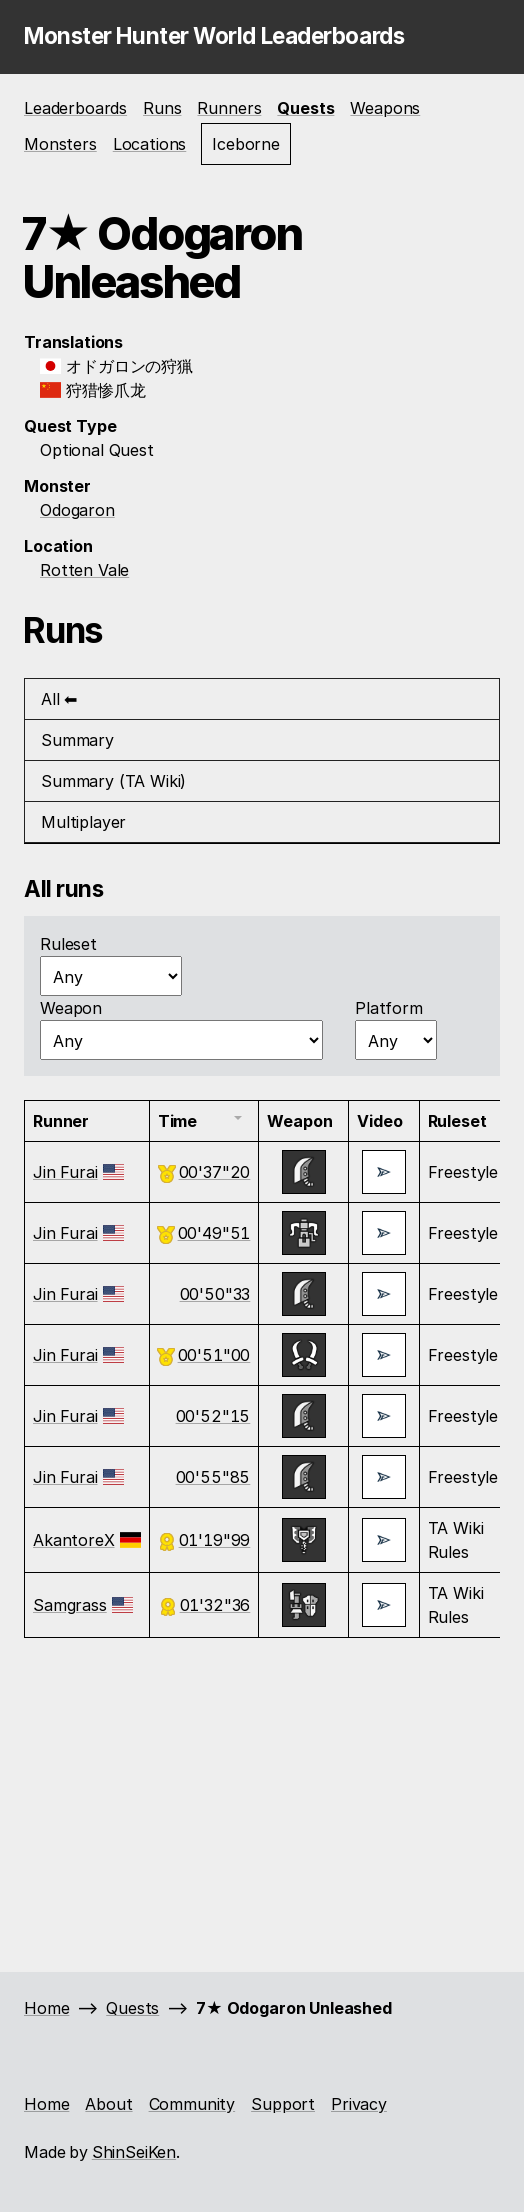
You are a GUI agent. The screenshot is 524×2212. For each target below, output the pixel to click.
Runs (162, 108)
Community (192, 2104)
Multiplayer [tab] (83, 822)
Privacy (359, 2104)
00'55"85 (213, 1477)
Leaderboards (75, 108)
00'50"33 (215, 1294)
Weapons (385, 108)
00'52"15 (213, 1416)
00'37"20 (215, 1172)
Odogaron (77, 510)
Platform (389, 1008)
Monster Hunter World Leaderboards (214, 35)
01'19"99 (215, 1540)
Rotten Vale (84, 570)
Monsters (60, 144)
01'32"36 (215, 1605)
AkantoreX (74, 1540)
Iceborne (246, 144)
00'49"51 (214, 1233)
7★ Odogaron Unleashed (294, 2008)
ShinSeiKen (134, 2152)
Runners (229, 108)
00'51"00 (214, 1355)
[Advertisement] (262, 1802)
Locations (150, 144)
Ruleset (68, 944)
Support (283, 2104)
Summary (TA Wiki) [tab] (113, 781)
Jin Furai (65, 1172)
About (108, 2104)
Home (46, 2008)
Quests (305, 108)
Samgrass (70, 1605)
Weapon (71, 1008)
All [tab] (50, 699)
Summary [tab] (77, 740)
